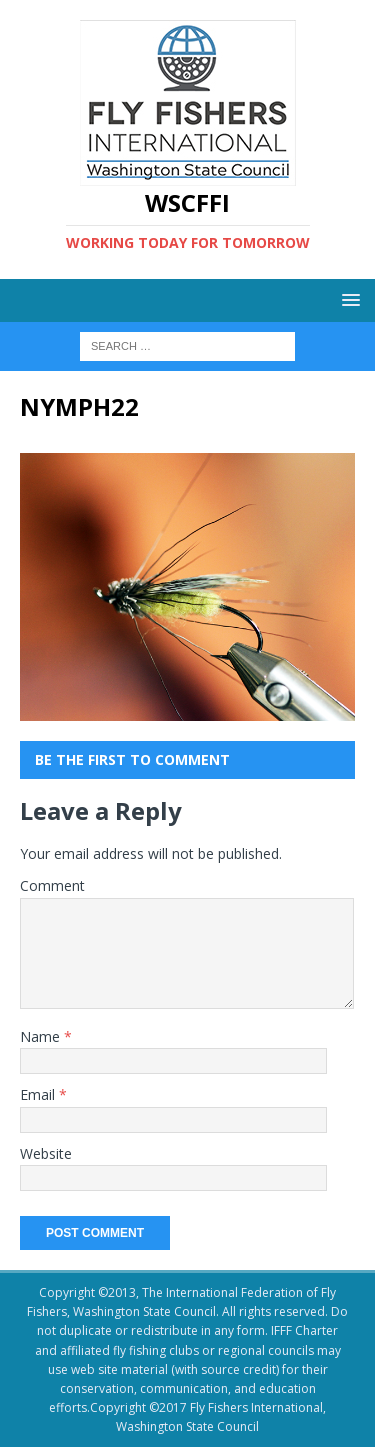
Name (42, 1036)
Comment (52, 885)
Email (39, 1094)
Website (46, 1153)
